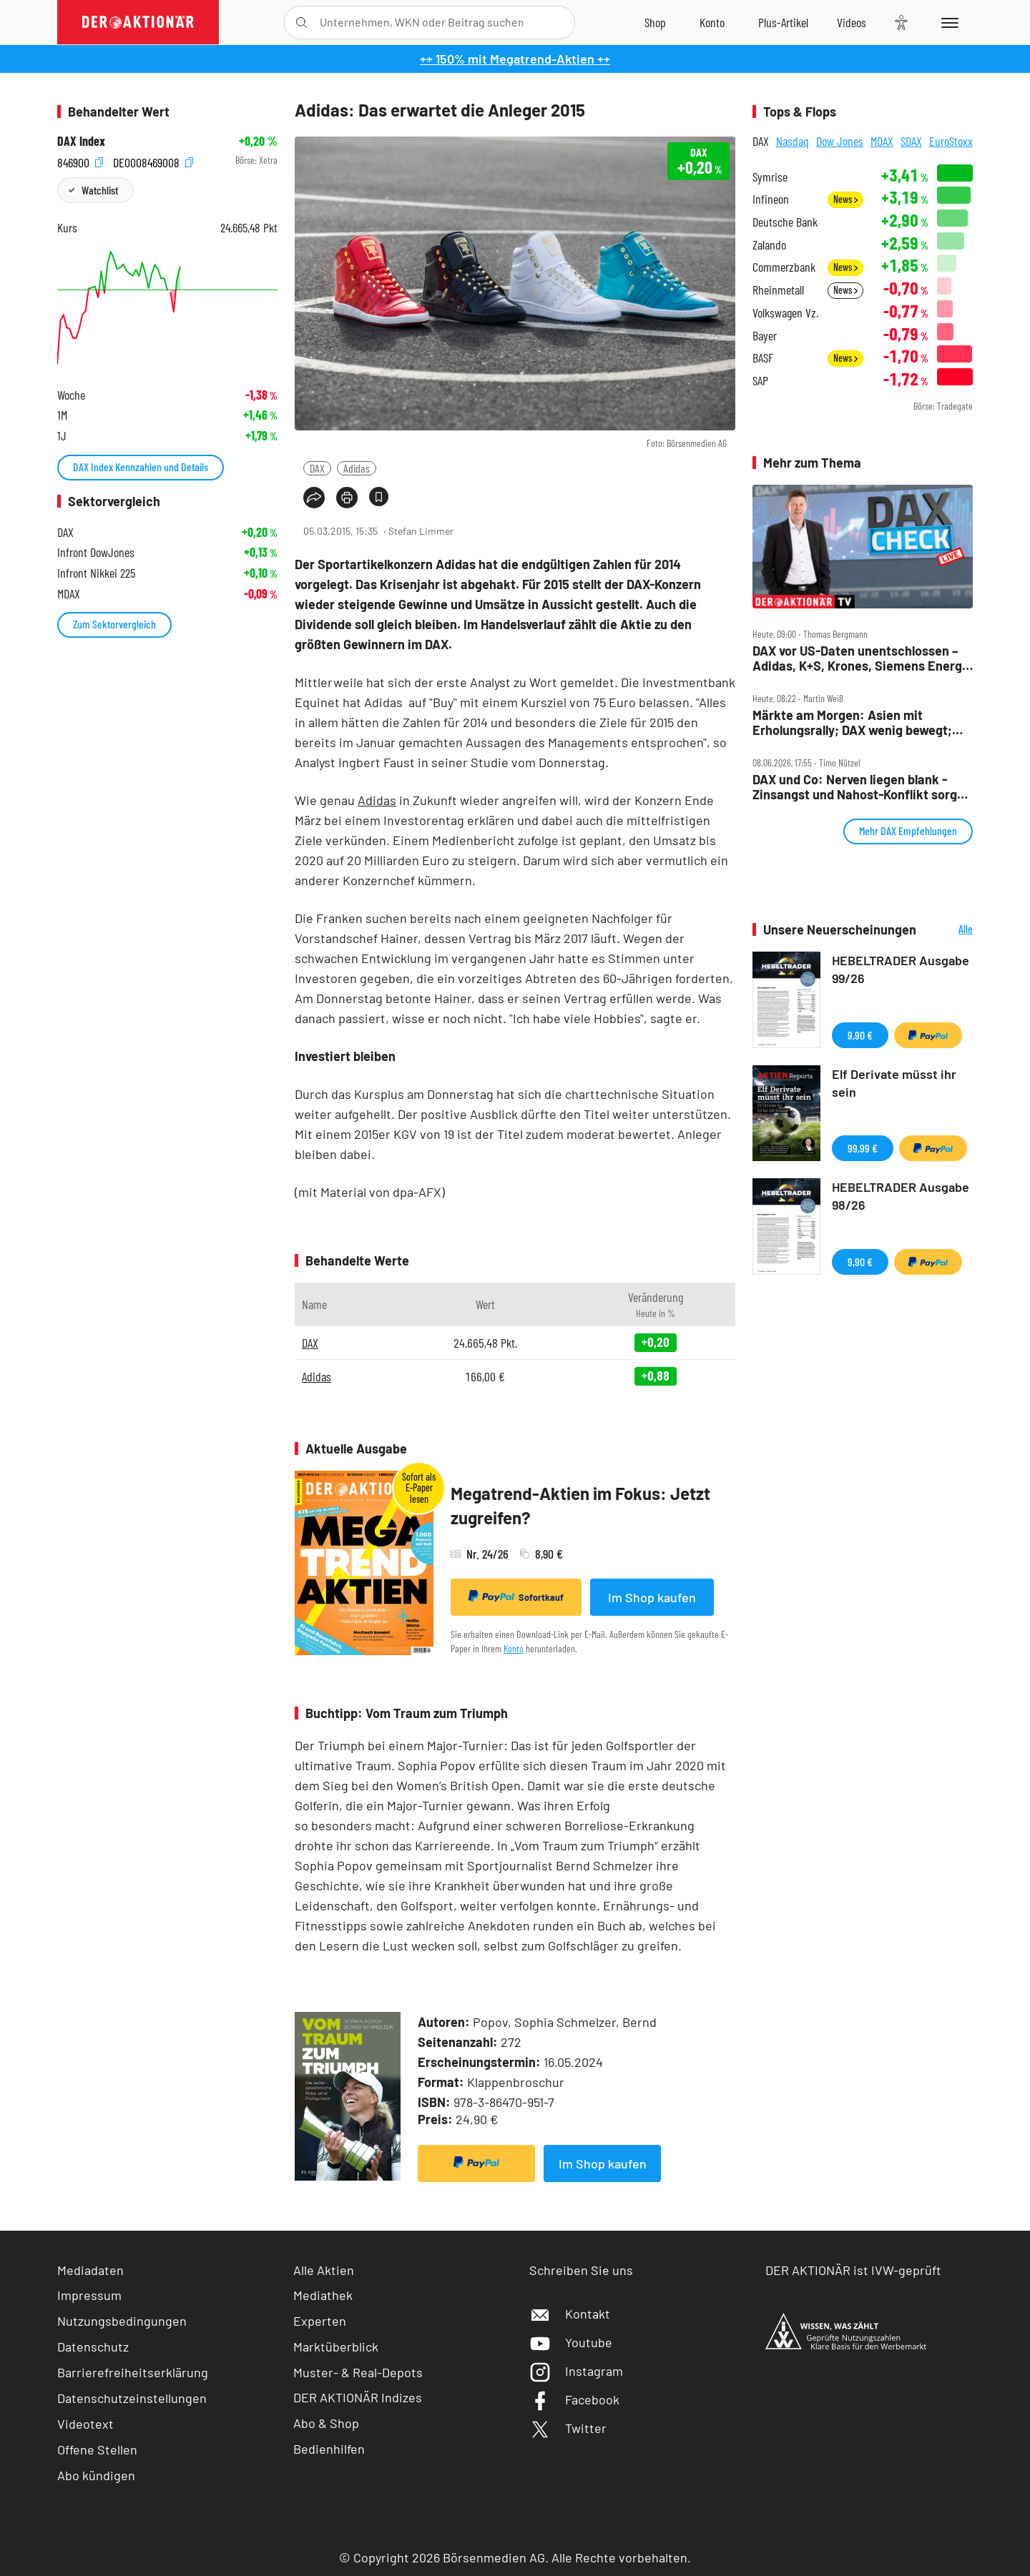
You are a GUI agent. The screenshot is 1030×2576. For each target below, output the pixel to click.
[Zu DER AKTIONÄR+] (783, 22)
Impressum (89, 2295)
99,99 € (863, 1148)
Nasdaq (792, 141)
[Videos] (852, 22)
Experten (319, 2321)
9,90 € (860, 1035)
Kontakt (569, 2313)
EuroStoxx (951, 141)
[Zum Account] (712, 22)
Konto (514, 1648)
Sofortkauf (516, 1596)
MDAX (881, 141)
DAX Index (81, 141)
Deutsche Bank (785, 222)
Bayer (764, 335)
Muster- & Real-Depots (358, 2372)
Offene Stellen (97, 2449)
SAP (760, 380)
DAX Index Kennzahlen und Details (140, 466)
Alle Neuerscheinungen (948, 929)
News (845, 199)
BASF (762, 357)
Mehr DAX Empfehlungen (908, 830)
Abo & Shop (326, 2423)
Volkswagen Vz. (785, 312)
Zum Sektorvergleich (114, 624)
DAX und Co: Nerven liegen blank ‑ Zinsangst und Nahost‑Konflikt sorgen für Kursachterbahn (861, 786)
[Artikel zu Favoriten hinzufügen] (378, 496)
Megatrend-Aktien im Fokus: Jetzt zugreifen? (580, 1505)
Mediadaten (90, 2270)
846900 (80, 160)
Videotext (85, 2424)
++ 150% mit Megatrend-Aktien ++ (515, 58)
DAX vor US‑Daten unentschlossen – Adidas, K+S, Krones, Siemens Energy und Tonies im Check (860, 658)
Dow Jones (839, 141)
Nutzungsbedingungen (122, 2321)
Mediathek (323, 2295)
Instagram (576, 2371)
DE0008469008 (153, 160)
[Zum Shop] (655, 22)
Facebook (574, 2399)
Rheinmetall (778, 289)
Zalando (769, 244)
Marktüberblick (335, 2346)
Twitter (568, 2428)
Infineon (770, 199)
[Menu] (947, 22)
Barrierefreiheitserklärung (132, 2372)
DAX (317, 468)
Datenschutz (93, 2346)
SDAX (911, 141)
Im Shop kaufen (652, 1597)
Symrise (770, 176)
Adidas (356, 468)
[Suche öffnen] (301, 22)
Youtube (570, 2342)
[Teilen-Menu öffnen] (314, 497)
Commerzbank (783, 267)
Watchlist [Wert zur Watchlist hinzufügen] (100, 190)
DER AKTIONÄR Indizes (357, 2397)
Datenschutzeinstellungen (132, 2398)
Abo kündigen (96, 2475)
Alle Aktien (323, 2270)
